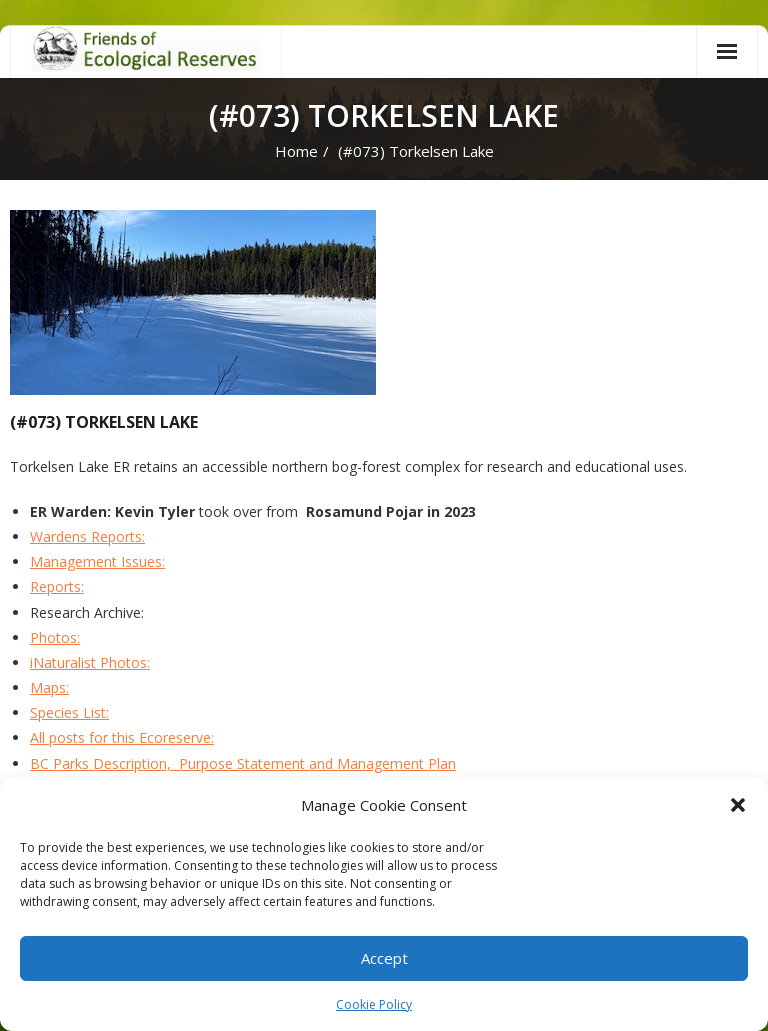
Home (296, 151)
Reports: (57, 586)
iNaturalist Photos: (90, 662)
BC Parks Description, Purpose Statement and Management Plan (243, 763)
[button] (738, 805)
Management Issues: (97, 561)
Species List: (69, 712)
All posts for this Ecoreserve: (122, 737)
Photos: (55, 637)
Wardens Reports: (87, 536)
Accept (384, 958)
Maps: (49, 687)
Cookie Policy (374, 1004)
